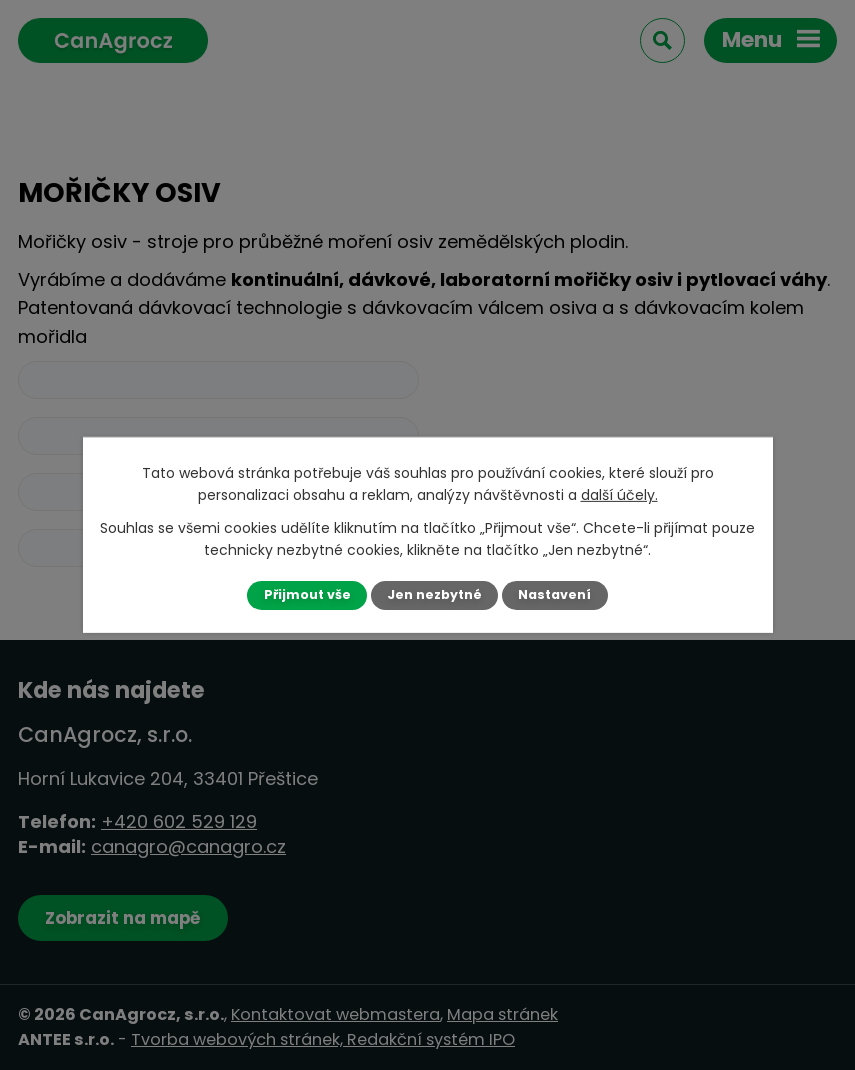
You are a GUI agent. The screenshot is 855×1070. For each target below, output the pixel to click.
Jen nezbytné (434, 594)
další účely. (619, 495)
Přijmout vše (307, 594)
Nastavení (554, 594)
